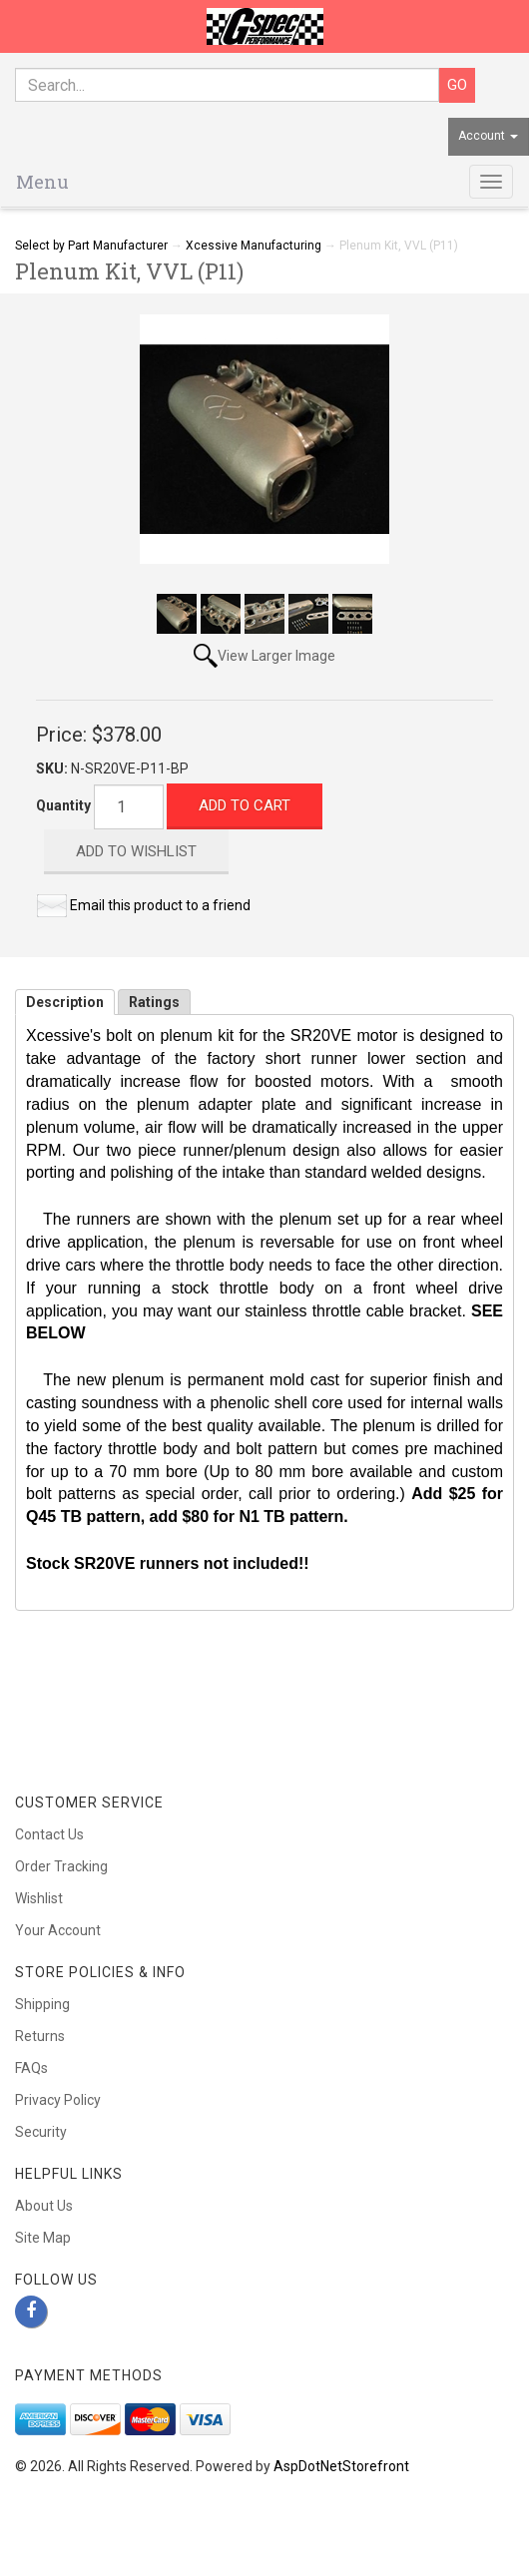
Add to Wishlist (136, 851)
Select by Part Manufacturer (91, 246)
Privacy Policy (58, 2100)
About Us (44, 2206)
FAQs (31, 2068)
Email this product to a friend (160, 905)
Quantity (63, 805)
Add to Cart (244, 805)
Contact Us (49, 1834)
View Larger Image (276, 656)
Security (41, 2132)
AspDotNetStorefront (341, 2466)
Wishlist (39, 1898)
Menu (42, 182)
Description (65, 1002)
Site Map (43, 2238)
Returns (40, 2036)
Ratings (154, 1002)
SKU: (53, 768)
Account (488, 136)
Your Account (58, 1930)
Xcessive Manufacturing (253, 246)
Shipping (42, 2004)
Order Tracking (61, 1866)
